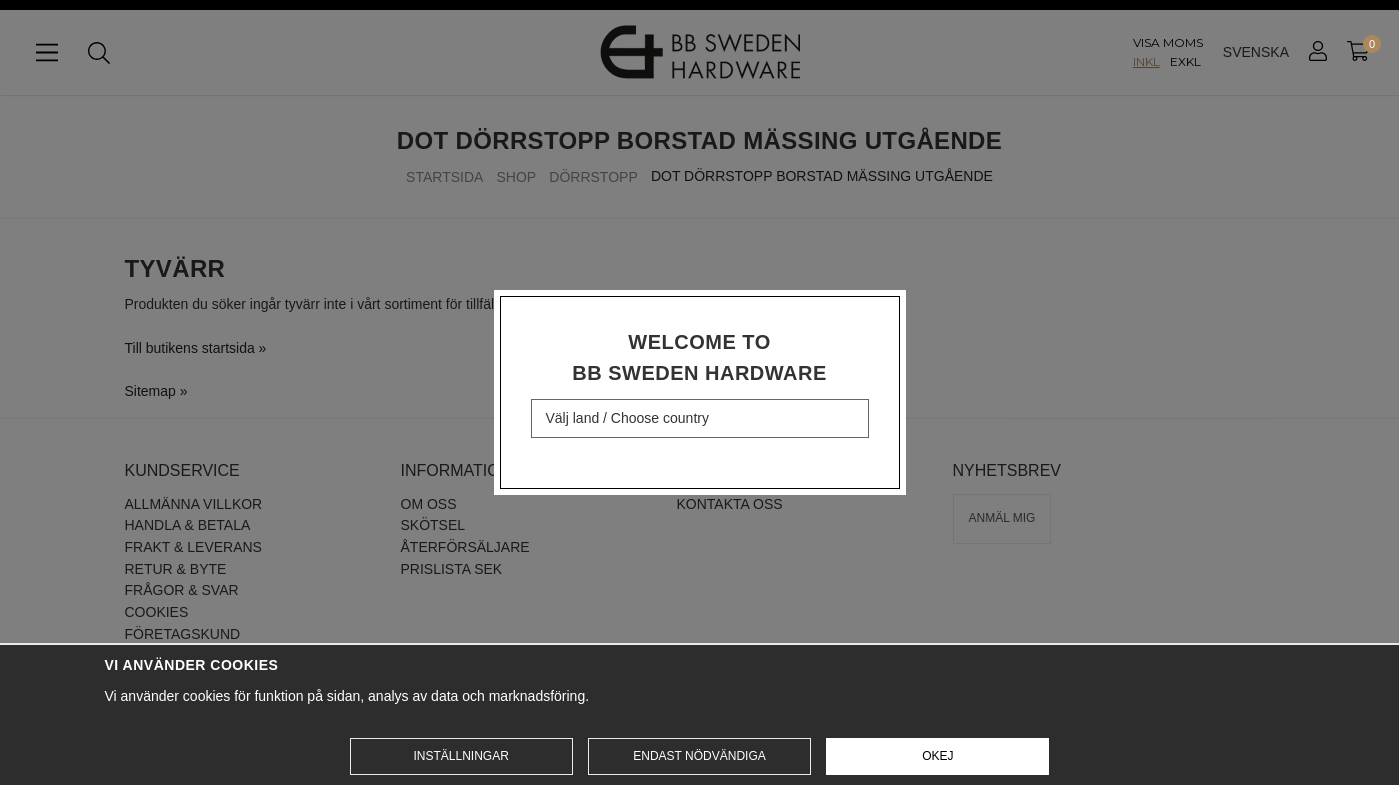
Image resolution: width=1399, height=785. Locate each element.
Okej (937, 756)
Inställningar (460, 756)
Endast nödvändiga (699, 756)
